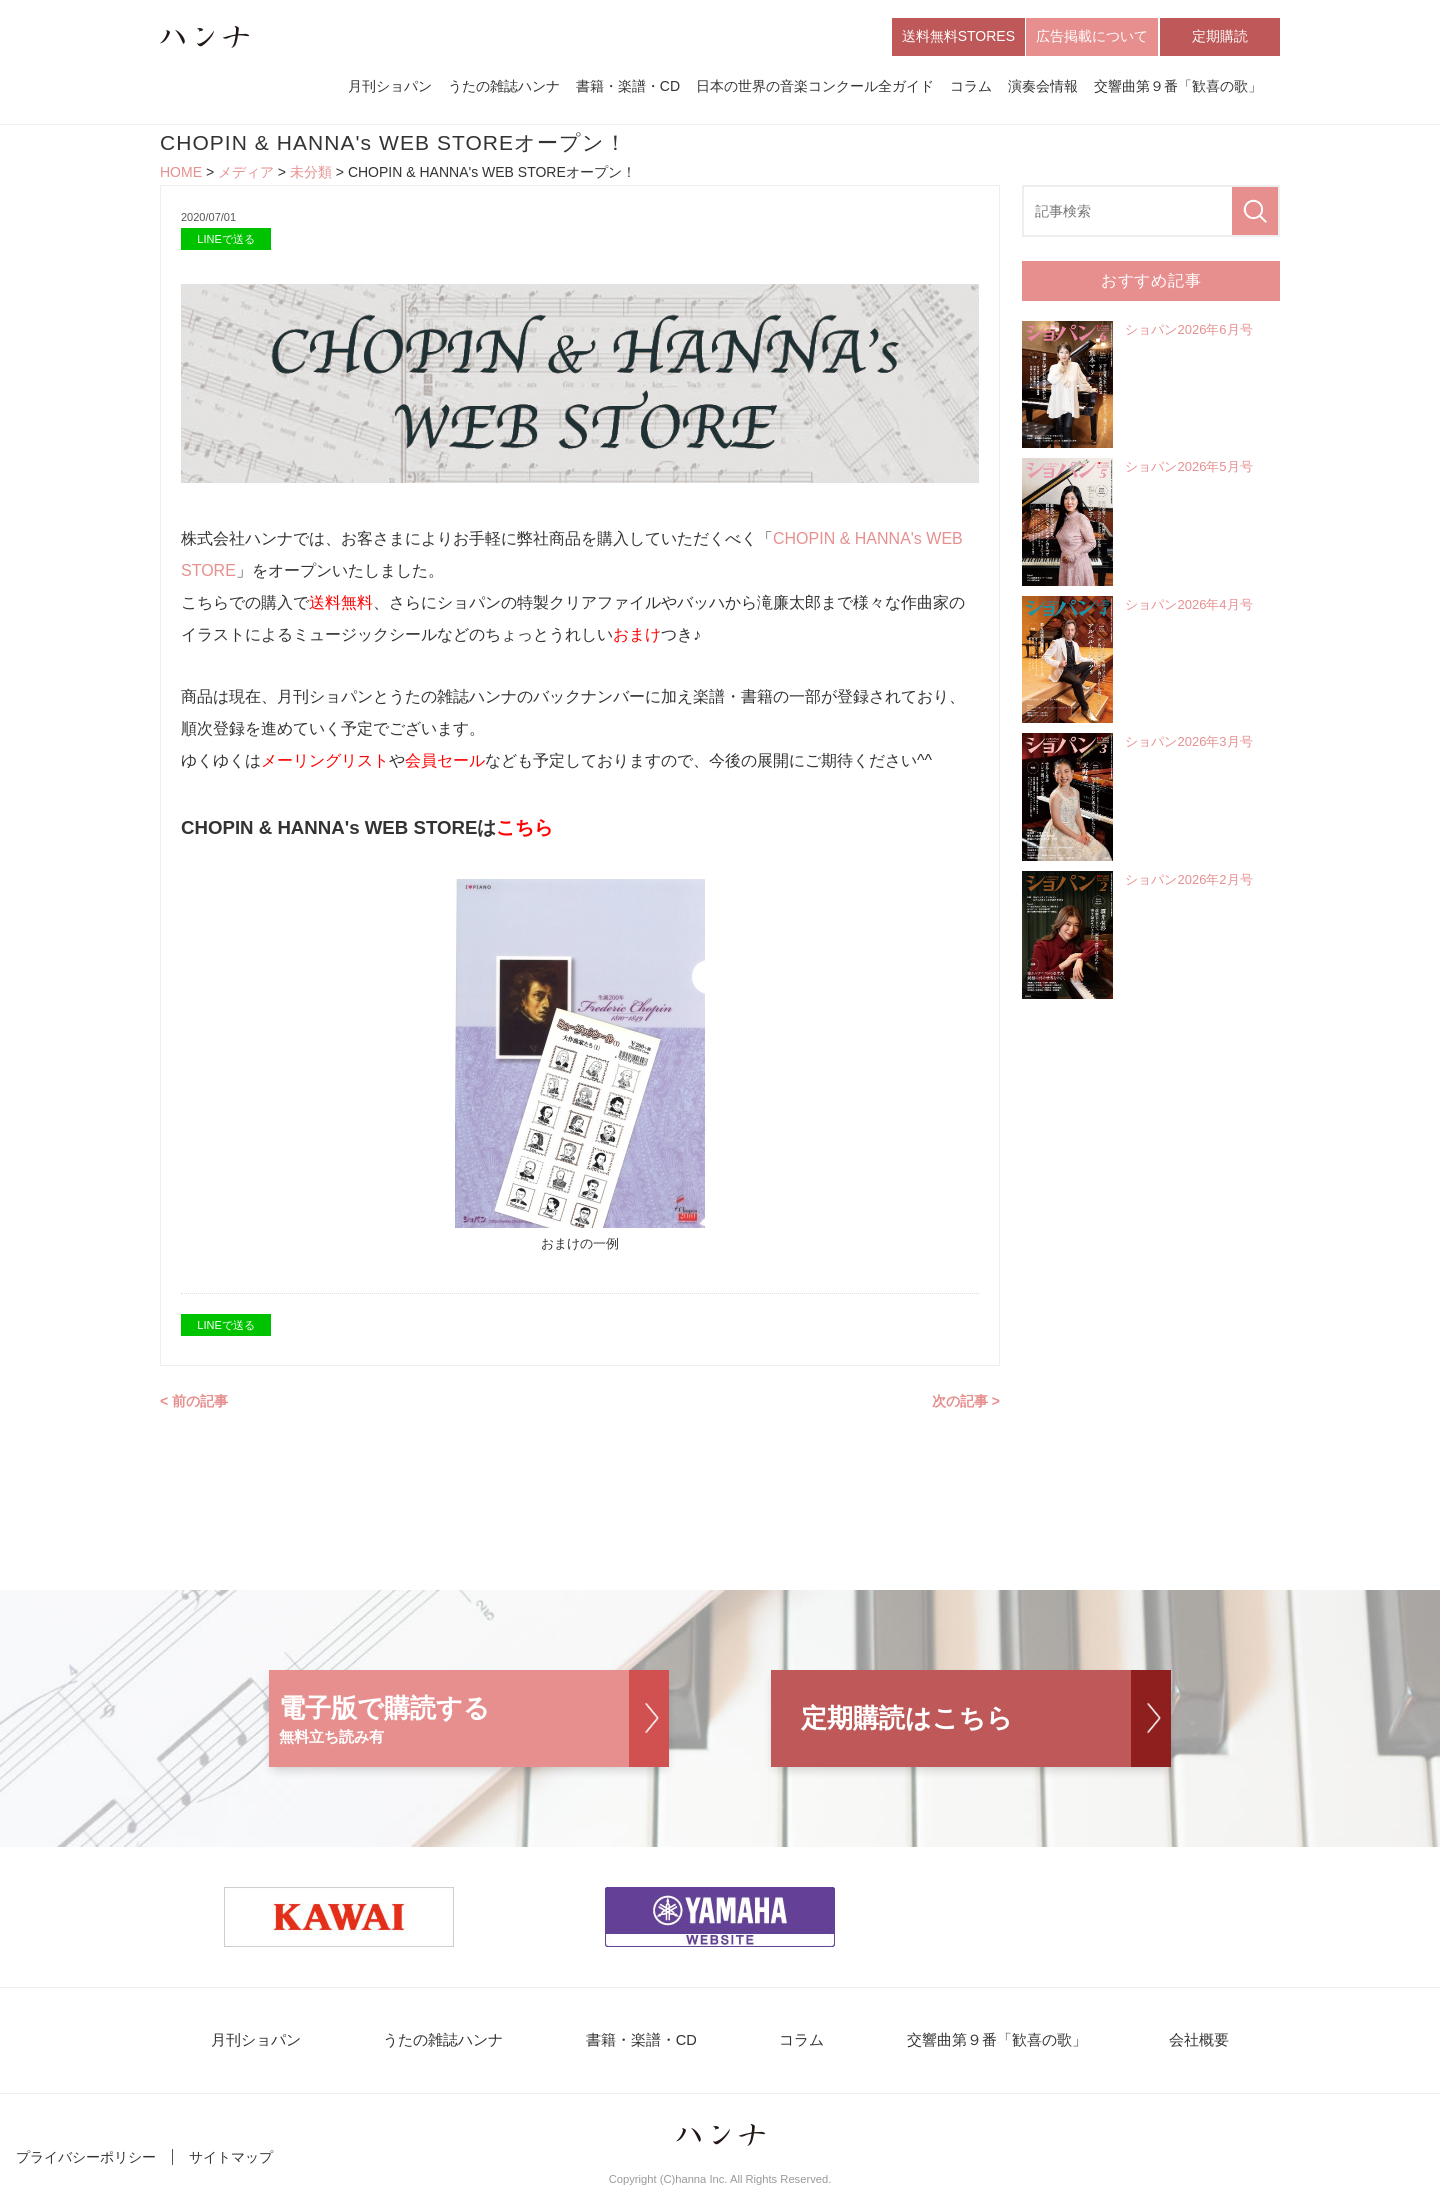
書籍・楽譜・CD (628, 88)
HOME (181, 176)
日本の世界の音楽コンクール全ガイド (815, 88)
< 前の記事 (194, 1405)
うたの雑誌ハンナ (504, 88)
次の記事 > (966, 1405)
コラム (971, 88)
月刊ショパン (390, 88)
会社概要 (1162, 2045)
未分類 (311, 176)
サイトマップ (231, 2163)
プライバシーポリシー (86, 2163)
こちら (524, 831)
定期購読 (1220, 38)
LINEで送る (225, 242)
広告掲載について (1092, 38)
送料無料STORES (958, 38)
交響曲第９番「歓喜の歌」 (1178, 88)
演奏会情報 (1043, 88)
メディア (246, 176)
